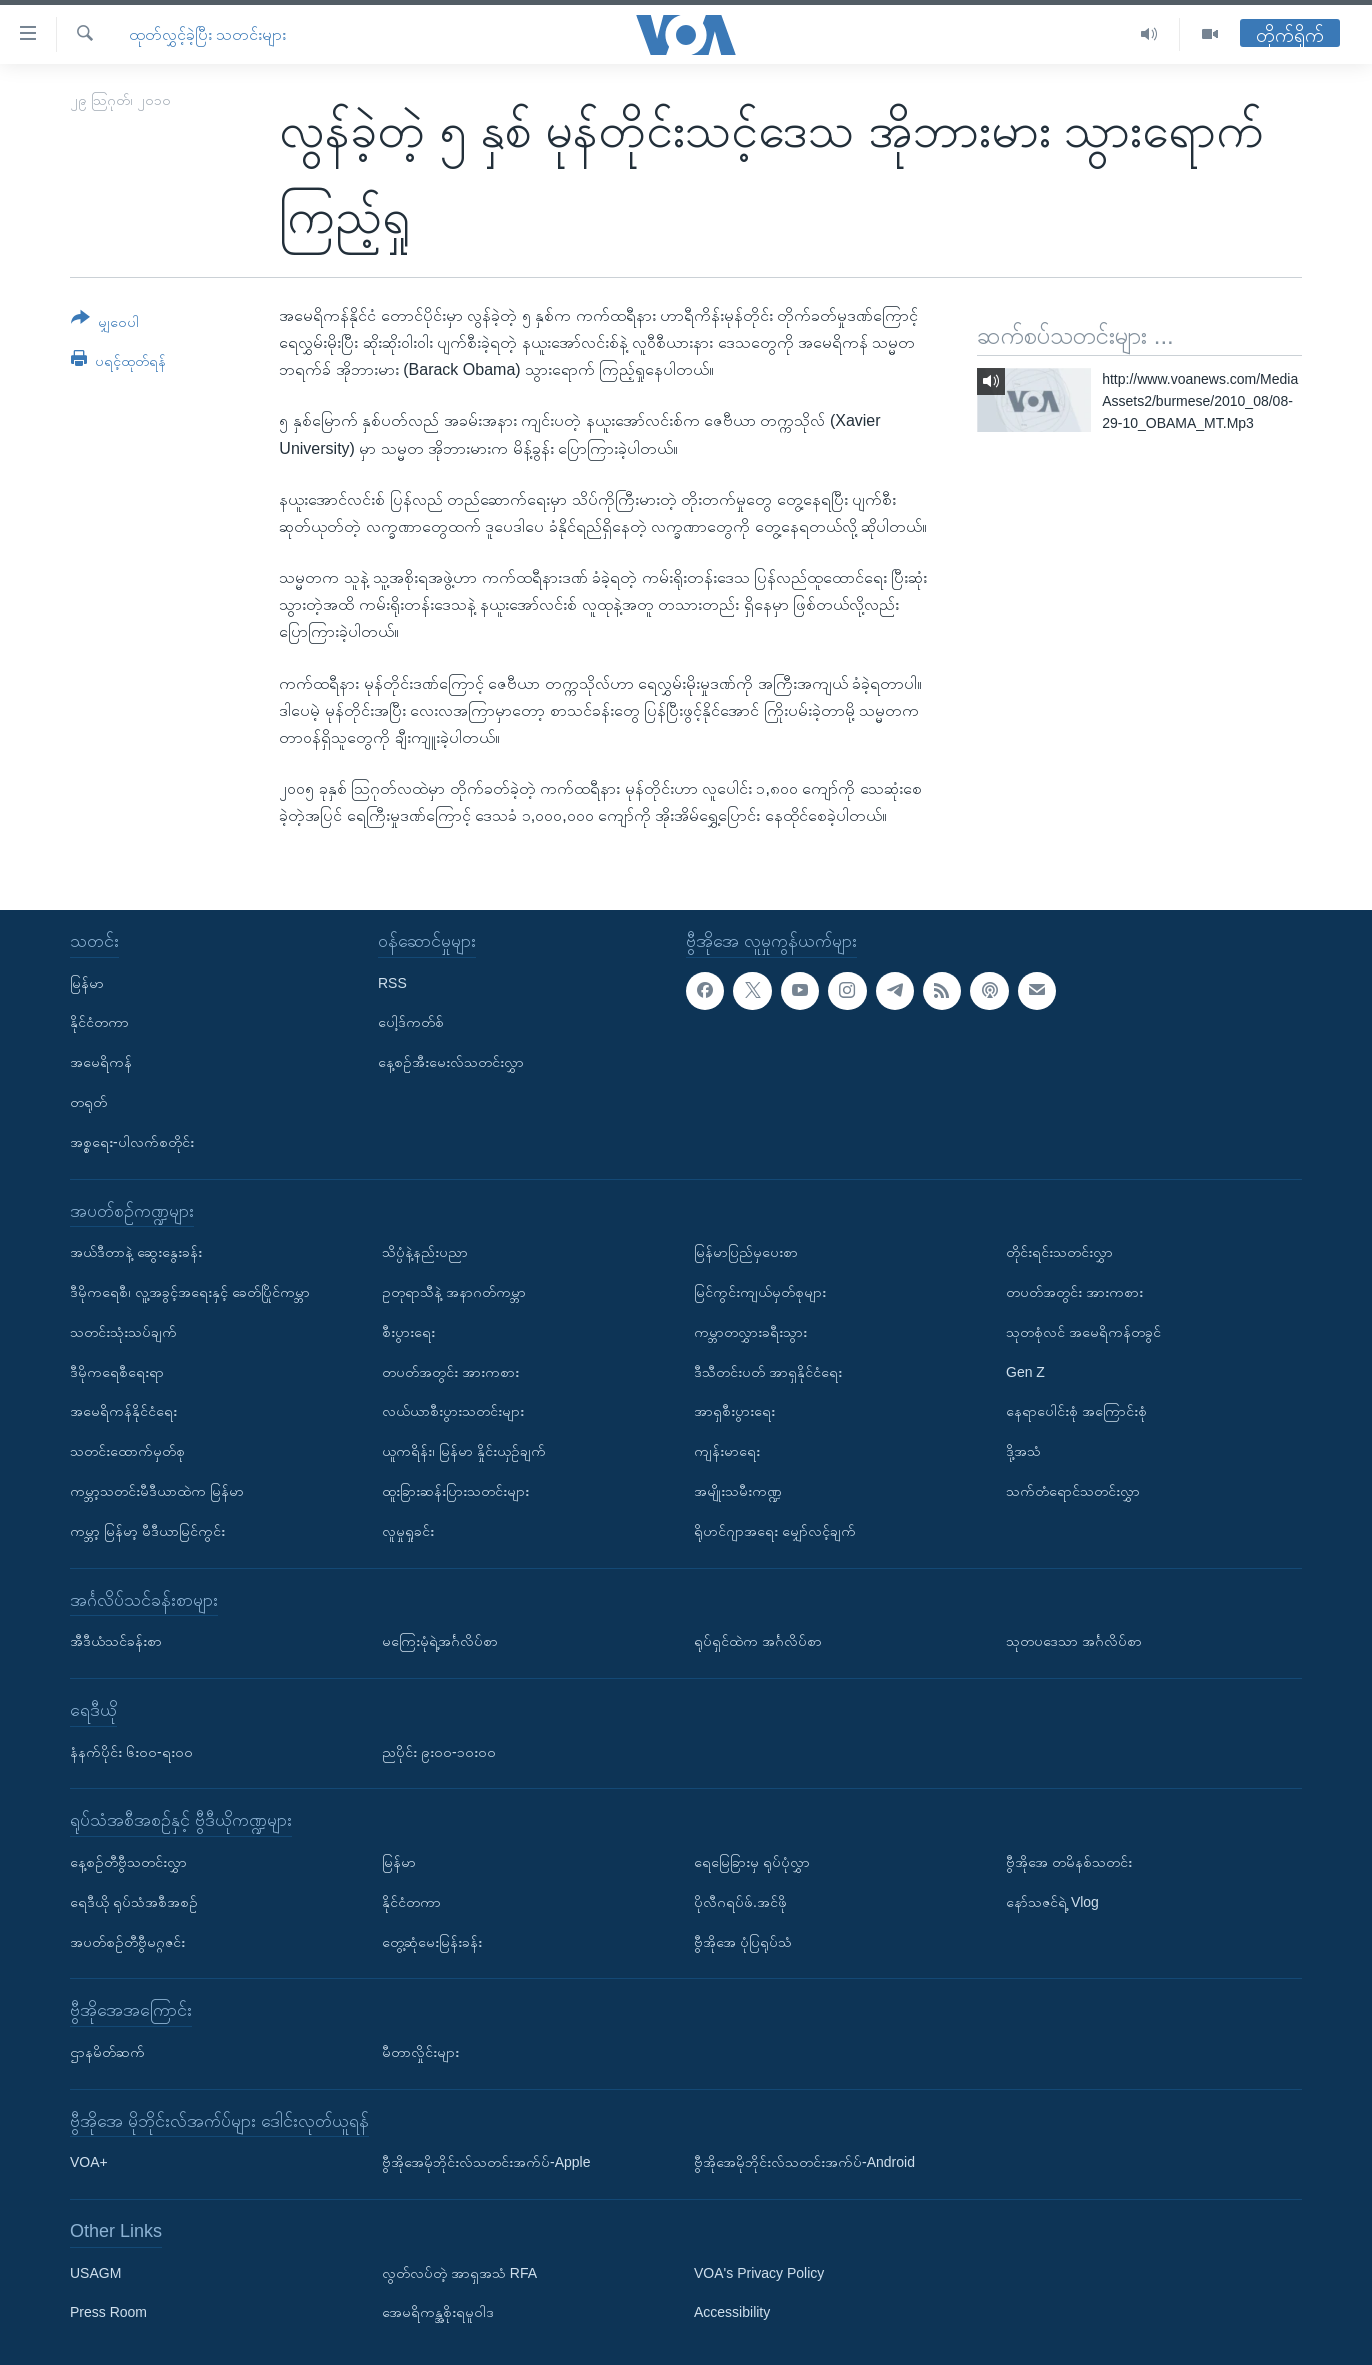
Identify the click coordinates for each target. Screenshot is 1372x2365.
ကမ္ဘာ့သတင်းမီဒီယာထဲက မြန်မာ (157, 1491)
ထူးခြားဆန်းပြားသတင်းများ (455, 1491)
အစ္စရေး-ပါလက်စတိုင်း (132, 1141)
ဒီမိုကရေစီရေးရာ (117, 1371)
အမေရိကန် (101, 1062)
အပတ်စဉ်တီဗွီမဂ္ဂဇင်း (127, 1941)
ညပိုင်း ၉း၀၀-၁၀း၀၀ (439, 1751)
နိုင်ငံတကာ (99, 1022)
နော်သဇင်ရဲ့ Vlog (1052, 1901)
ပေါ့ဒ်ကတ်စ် (411, 1022)
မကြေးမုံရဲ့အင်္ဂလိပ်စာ (440, 1641)
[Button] (105, 323)
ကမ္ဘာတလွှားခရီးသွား (750, 1331)
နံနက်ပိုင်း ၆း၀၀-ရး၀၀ (131, 1751)
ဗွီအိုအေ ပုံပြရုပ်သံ (743, 1941)
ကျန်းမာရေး (727, 1451)
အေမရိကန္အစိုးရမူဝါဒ (438, 2312)
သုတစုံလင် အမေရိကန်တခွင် (1083, 1331)
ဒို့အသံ (1023, 1451)
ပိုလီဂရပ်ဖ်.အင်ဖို (740, 1901)
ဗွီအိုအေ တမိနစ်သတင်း (1069, 1862)
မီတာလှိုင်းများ (420, 2052)
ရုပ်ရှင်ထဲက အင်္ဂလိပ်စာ (758, 1641)
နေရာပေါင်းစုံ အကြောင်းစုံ (1076, 1411)
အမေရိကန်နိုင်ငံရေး (123, 1411)
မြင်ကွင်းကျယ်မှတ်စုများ (760, 1292)
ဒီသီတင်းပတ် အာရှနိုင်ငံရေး (768, 1371)
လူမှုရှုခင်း (408, 1530)
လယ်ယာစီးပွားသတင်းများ (453, 1411)
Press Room (108, 2312)
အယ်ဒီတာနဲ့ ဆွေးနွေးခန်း (136, 1252)
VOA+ (89, 2162)
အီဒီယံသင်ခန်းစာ (116, 1641)
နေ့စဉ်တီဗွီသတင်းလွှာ (128, 1862)
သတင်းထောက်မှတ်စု (127, 1451)
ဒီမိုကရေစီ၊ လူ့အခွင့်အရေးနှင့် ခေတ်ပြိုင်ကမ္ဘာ (190, 1292)
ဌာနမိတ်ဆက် (107, 2052)
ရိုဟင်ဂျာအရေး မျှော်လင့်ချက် (775, 1530)
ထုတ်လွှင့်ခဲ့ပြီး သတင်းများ (207, 34)
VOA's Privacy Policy (759, 2272)
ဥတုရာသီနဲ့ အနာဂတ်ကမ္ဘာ (454, 1292)
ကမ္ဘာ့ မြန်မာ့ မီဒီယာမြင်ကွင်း (147, 1530)
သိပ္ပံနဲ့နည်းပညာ (425, 1252)
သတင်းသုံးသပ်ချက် (123, 1331)
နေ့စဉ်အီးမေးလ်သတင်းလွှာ (451, 1062)
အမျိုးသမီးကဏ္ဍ (738, 1491)
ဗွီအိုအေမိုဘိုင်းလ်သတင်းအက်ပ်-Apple (486, 2162)
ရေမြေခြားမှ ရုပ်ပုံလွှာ (752, 1862)
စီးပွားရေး (408, 1331)
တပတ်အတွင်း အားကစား (450, 1371)
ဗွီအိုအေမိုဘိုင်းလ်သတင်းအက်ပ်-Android (804, 2162)
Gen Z (1025, 1371)
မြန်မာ (87, 982)
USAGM (95, 2272)
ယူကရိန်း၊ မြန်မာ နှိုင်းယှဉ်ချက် (464, 1451)
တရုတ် (88, 1102)
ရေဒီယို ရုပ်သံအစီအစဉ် (134, 1901)
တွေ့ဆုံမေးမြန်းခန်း (432, 1941)
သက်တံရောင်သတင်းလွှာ (1073, 1491)
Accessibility (732, 2312)
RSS (392, 982)
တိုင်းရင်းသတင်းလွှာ (1059, 1252)
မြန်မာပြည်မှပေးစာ (746, 1252)
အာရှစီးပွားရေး (734, 1411)
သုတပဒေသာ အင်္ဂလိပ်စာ (1074, 1641)
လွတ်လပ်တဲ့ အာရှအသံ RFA (459, 2272)
